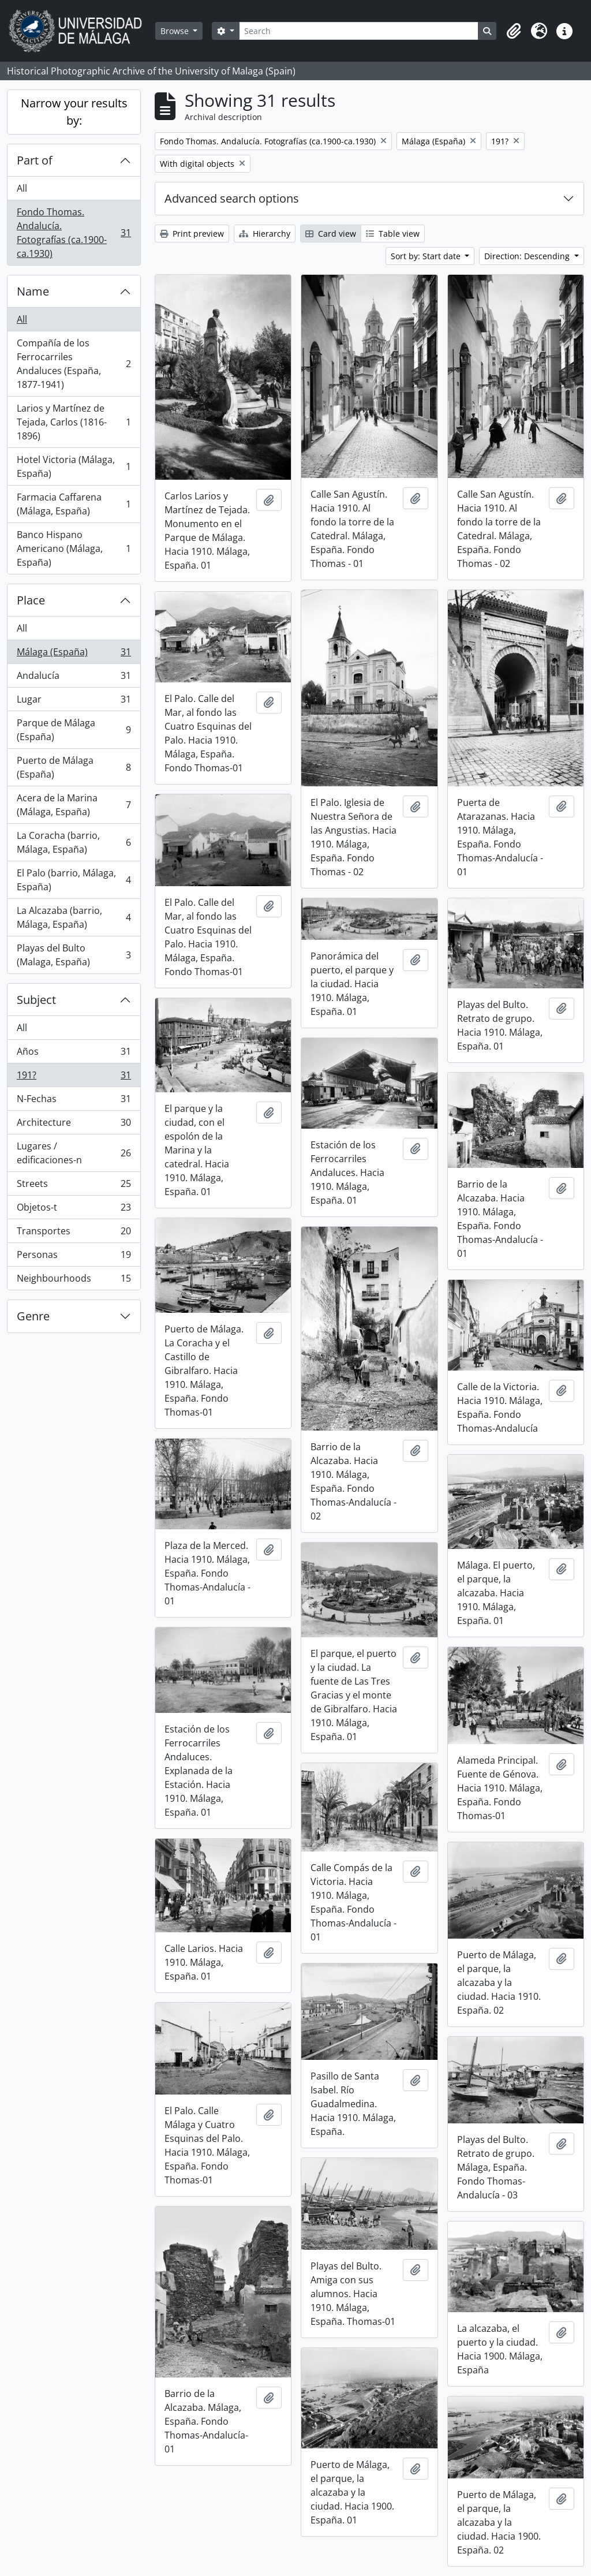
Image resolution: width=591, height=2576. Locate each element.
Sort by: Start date (427, 256)
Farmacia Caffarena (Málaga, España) (73, 504)
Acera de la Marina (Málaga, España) (73, 805)
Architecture (73, 1124)
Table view (393, 233)
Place (31, 600)
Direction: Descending (528, 256)
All (22, 188)
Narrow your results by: (74, 111)
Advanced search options (231, 198)
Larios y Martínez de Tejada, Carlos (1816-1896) (73, 422)
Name (33, 291)
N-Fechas (73, 1101)
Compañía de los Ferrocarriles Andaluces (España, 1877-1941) (73, 364)
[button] (513, 31)
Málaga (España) (73, 654)
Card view (330, 233)
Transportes (73, 1233)
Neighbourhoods (73, 1280)
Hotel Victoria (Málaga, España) (73, 466)
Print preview (192, 233)
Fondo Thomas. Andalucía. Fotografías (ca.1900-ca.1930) (73, 233)
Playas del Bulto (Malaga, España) (73, 955)
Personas (73, 1257)
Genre (33, 1316)
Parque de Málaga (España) (73, 729)
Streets (73, 1186)
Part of (35, 160)
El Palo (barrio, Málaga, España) (73, 880)
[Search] (358, 31)
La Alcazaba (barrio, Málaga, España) (73, 917)
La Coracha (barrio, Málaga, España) (73, 842)
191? (73, 1077)
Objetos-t (73, 1209)
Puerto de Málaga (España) (73, 767)
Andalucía (73, 678)
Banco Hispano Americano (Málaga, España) (73, 548)
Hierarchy (264, 233)
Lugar (73, 701)
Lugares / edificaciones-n (73, 1153)
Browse (175, 30)
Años (73, 1053)
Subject (36, 999)
